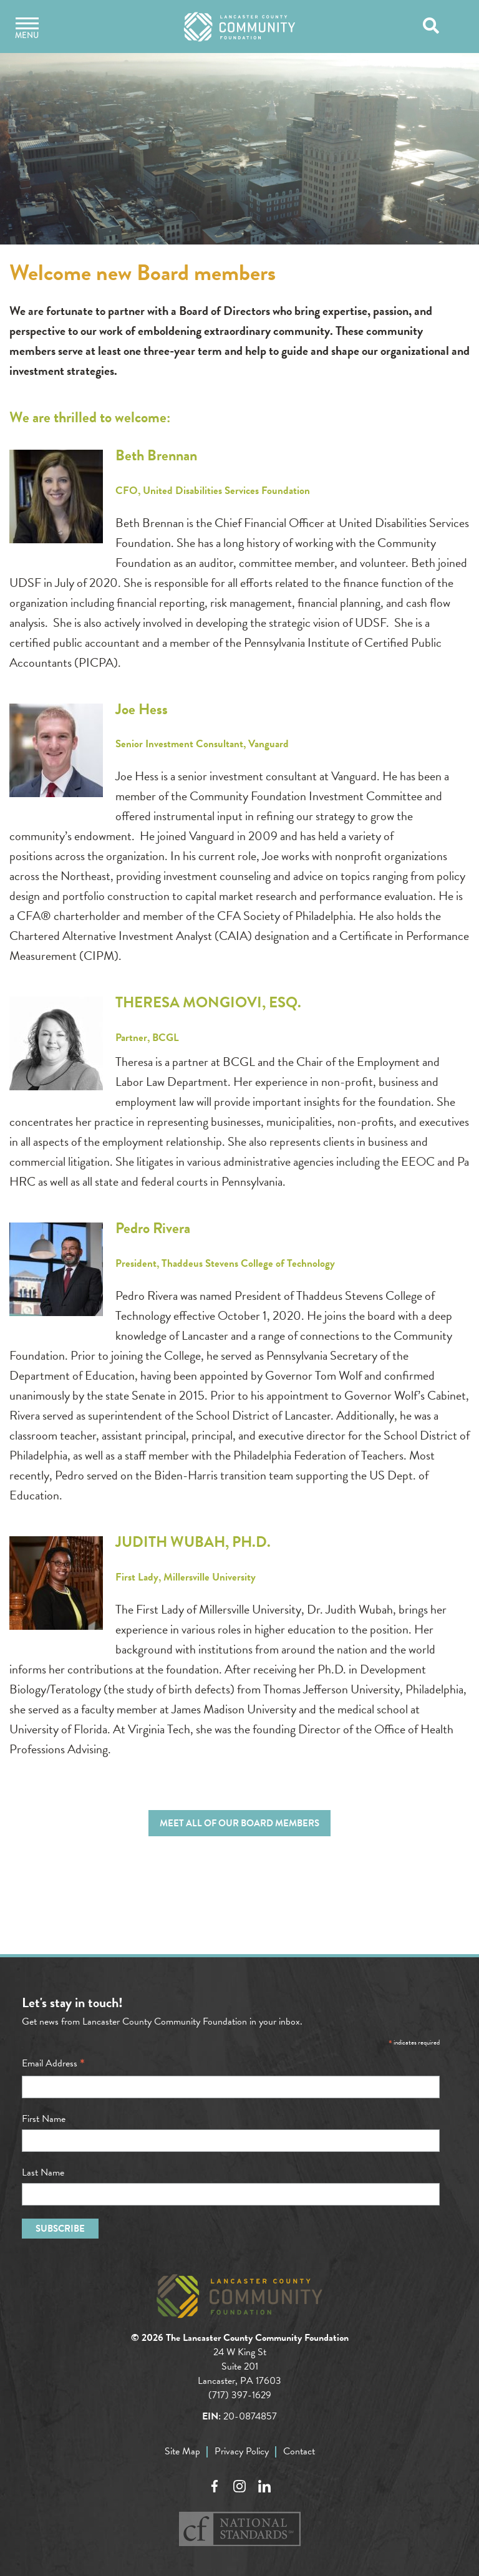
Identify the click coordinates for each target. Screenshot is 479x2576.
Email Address (53, 2063)
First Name (43, 2118)
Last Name (43, 2172)
